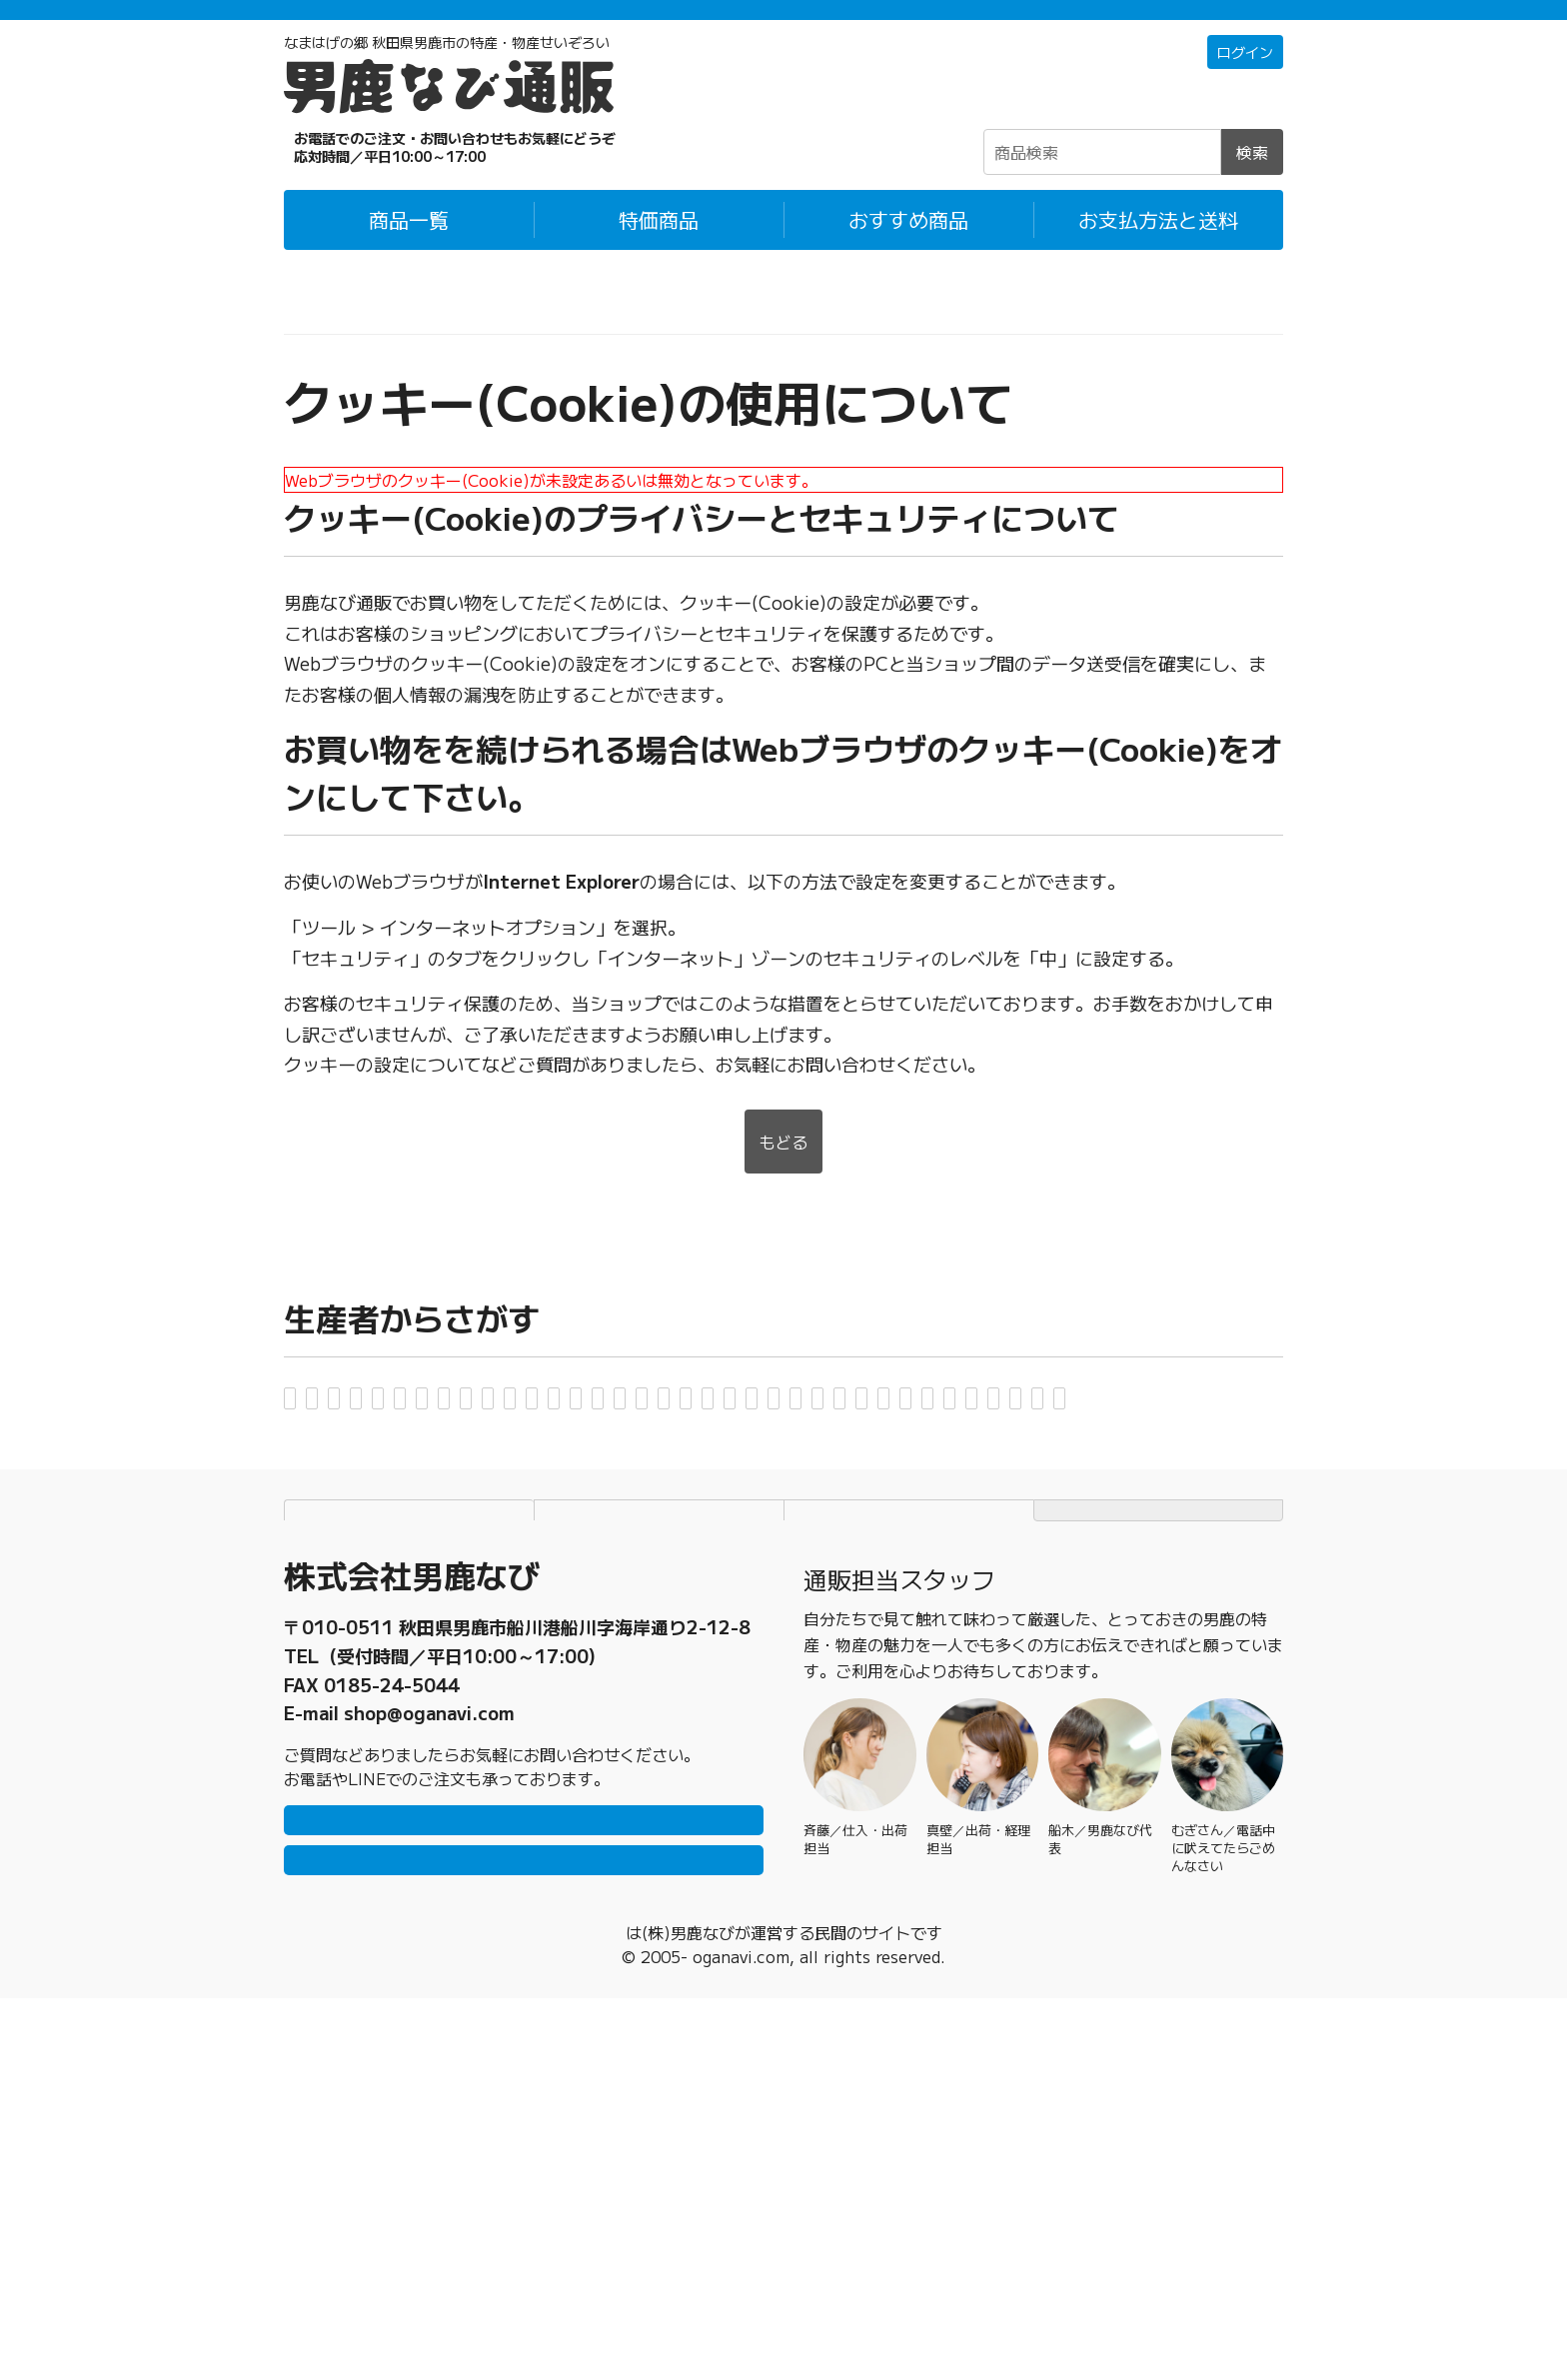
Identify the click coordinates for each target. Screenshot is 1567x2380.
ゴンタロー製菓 (1110, 1537)
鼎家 (502, 1537)
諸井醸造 (336, 1703)
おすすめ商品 (908, 246)
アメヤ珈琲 (645, 1426)
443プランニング (969, 1648)
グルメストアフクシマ (801, 1537)
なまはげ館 (345, 1648)
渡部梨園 (564, 1703)
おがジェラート (1190, 1426)
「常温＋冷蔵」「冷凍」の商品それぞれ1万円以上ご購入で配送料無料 (784, 23)
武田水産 (1001, 1592)
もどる (783, 1171)
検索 (1252, 179)
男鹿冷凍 (953, 1481)
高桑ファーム (869, 1592)
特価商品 (659, 246)
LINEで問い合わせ (524, 2171)
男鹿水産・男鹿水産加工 (531, 1481)
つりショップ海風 (1151, 1592)
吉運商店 (450, 1703)
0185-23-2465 (392, 1996)
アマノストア (504, 1426)
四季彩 (327, 1592)
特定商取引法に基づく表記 (909, 1839)
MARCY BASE (1141, 1648)
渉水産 (669, 1703)
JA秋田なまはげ (576, 1592)
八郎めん (468, 1648)
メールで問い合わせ (524, 2231)
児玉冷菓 (969, 1537)
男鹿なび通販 (332, 319)
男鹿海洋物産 (917, 1426)
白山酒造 (432, 1592)
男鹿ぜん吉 (717, 1481)
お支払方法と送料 (1158, 246)
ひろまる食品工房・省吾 (758, 1648)
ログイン (1241, 80)
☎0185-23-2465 (414, 174)
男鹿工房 (1049, 1426)
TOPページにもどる (1158, 1839)
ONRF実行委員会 (371, 1537)
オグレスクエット (1103, 1481)
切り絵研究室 (616, 1537)
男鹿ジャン (345, 1481)
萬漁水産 (582, 1648)
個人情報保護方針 (660, 1839)
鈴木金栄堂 (729, 1592)
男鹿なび (839, 1481)
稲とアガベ (776, 1426)
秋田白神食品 (354, 1426)
